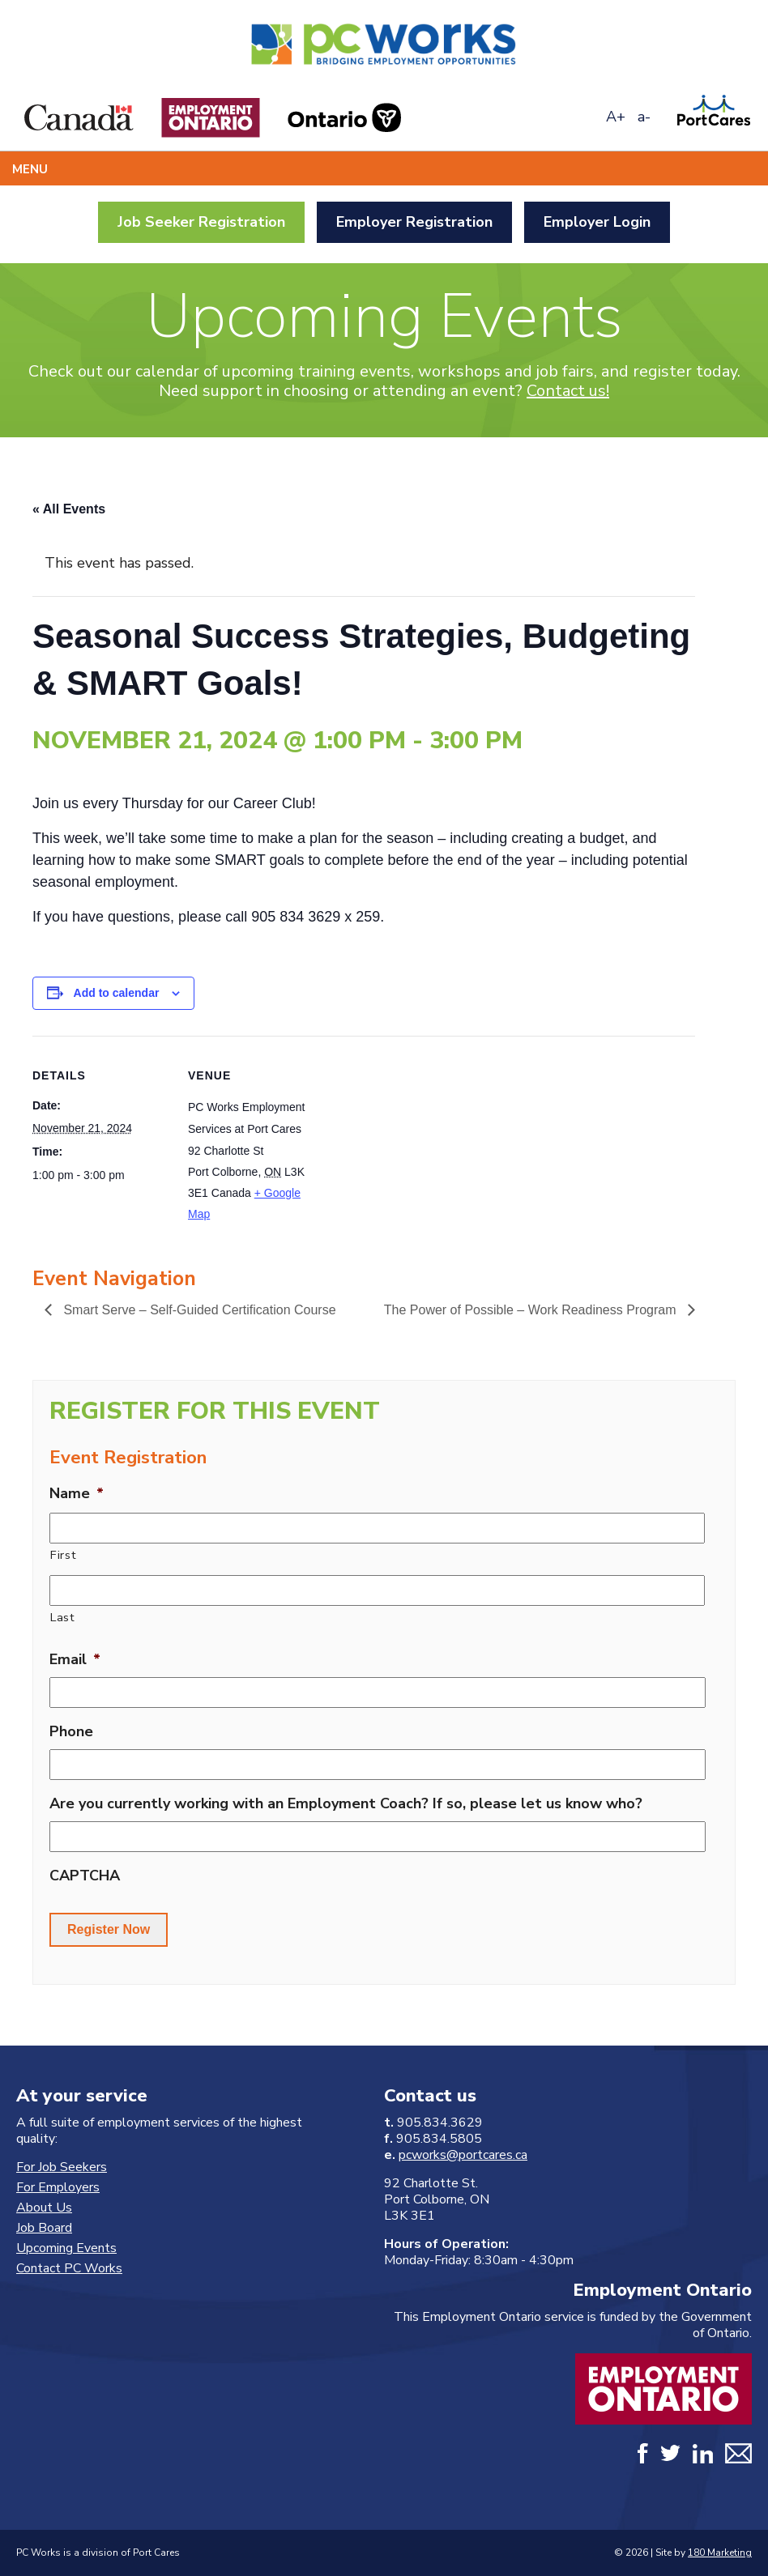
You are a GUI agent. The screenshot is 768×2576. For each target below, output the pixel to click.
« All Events (68, 509)
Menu (30, 169)
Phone (71, 1731)
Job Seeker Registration (201, 222)
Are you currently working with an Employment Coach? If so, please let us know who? (345, 1804)
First (63, 1555)
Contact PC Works (69, 2268)
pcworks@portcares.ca (463, 2155)
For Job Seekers (61, 2167)
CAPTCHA (84, 1876)
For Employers (58, 2187)
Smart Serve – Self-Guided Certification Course (198, 1310)
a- (644, 116)
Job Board (44, 2228)
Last (62, 1617)
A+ (615, 116)
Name (76, 1493)
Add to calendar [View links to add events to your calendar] (117, 992)
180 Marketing (720, 2552)
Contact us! (568, 391)
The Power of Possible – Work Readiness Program (532, 1310)
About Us (44, 2207)
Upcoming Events (66, 2248)
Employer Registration (414, 222)
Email (74, 1659)
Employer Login (597, 222)
